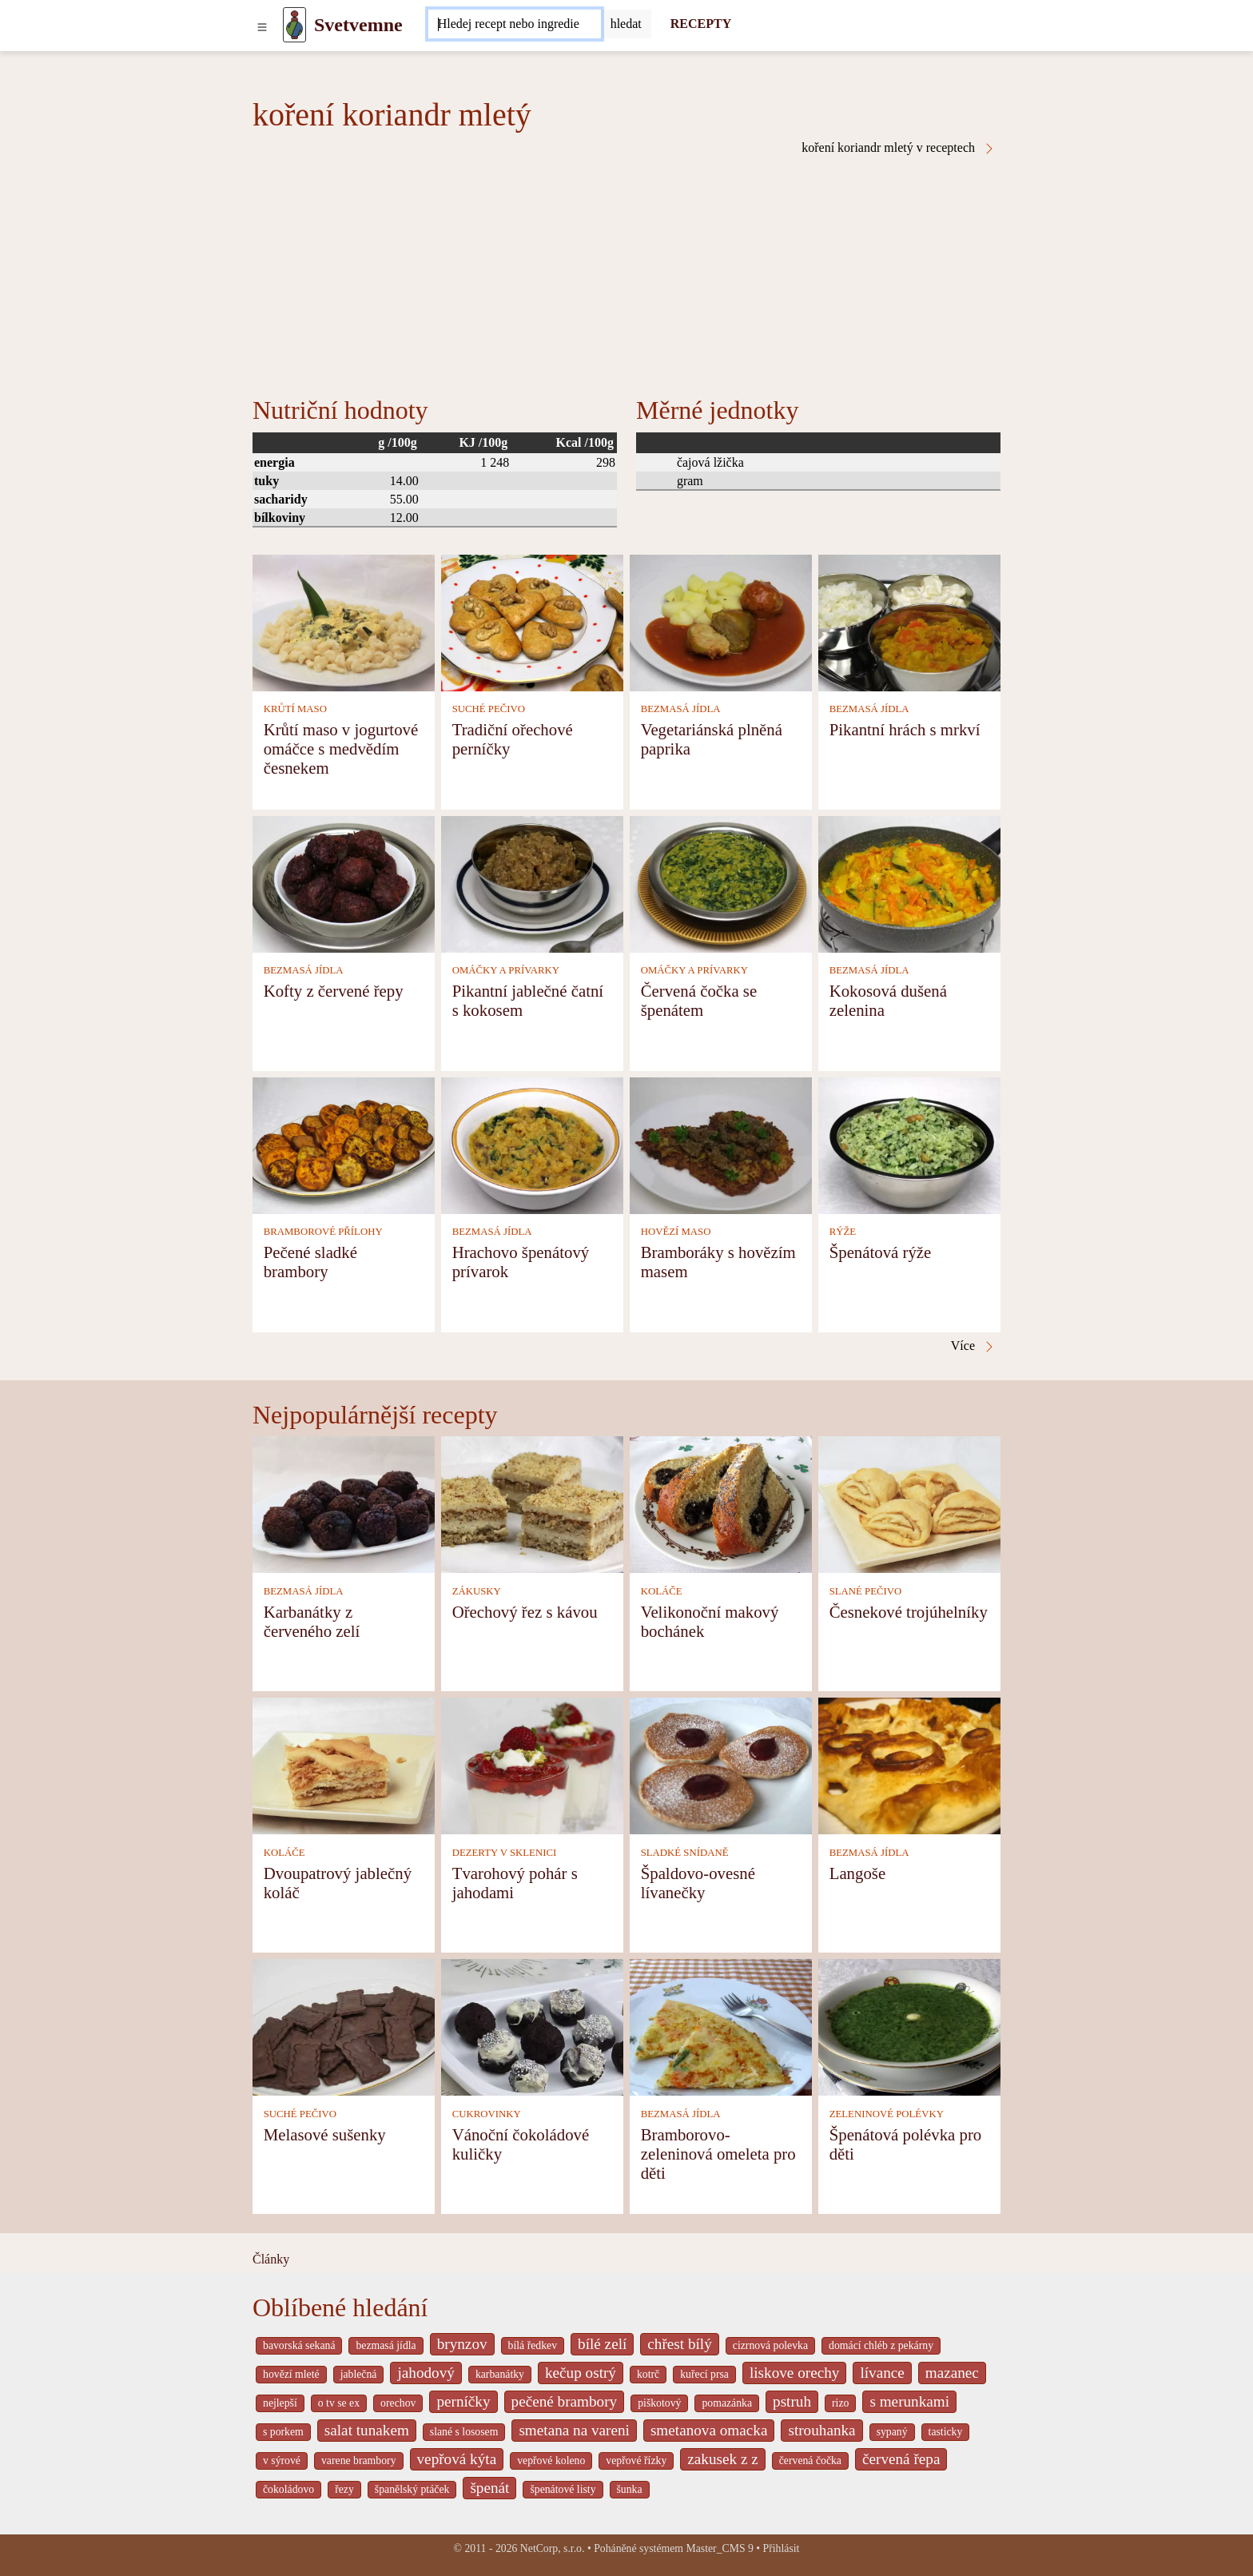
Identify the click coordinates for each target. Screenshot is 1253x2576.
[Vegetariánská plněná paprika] (721, 621)
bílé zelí (602, 2343)
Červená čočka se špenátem (699, 1000)
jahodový (425, 2372)
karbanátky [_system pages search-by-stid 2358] (499, 2374)
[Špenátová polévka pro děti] (909, 2026)
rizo (840, 2403)
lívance (882, 2372)
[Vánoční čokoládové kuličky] (532, 2026)
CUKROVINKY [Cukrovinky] (486, 2114)
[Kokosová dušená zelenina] (909, 883)
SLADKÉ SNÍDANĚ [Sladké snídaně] (685, 1852)
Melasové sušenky (325, 2134)
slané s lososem (464, 2432)
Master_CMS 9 (719, 2548)
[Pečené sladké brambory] (344, 1144)
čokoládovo (288, 2489)
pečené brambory (564, 2401)
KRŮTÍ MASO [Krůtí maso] (295, 709)
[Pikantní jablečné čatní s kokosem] (532, 883)
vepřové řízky (636, 2461)
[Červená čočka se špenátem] (721, 883)
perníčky (463, 2401)
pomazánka (727, 2403)
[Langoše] (909, 1765)
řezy (344, 2489)
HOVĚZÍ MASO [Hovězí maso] (676, 1231)
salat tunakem (366, 2430)
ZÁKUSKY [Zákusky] (476, 1591)
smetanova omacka (709, 2430)
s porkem (283, 2432)
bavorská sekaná (299, 2345)
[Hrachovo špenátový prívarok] (532, 1144)
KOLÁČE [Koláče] (661, 1591)
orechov (398, 2403)
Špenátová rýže (880, 1252)
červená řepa (901, 2459)
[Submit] (626, 24)
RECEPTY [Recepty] (700, 23)
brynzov (462, 2343)
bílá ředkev (532, 2345)
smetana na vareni (574, 2430)
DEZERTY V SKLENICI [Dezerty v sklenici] (504, 1852)
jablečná (358, 2374)
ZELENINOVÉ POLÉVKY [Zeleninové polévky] (886, 2114)
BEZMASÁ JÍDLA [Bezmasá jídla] (681, 709)
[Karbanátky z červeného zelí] (344, 1504)
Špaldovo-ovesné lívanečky (698, 1882)
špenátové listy (562, 2489)
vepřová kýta (457, 2459)
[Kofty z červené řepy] (344, 883)
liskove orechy (794, 2372)
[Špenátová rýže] (909, 1144)
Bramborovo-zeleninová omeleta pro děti (718, 2153)
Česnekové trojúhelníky (908, 1612)
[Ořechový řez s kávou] (532, 1504)
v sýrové (281, 2461)
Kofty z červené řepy (334, 990)
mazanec (952, 2372)
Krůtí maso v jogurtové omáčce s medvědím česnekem (341, 748)
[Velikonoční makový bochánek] (721, 1504)
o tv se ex (339, 2403)
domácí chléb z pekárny (881, 2345)
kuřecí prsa (704, 2374)
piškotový (659, 2403)
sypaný (892, 2432)
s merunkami (909, 2401)
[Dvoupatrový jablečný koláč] (344, 1765)
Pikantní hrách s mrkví (905, 729)
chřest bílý (679, 2343)
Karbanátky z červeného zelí (312, 1621)
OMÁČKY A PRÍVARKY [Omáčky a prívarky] (505, 970)
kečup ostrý (580, 2372)
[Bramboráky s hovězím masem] (721, 1144)
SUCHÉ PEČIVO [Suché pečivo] (488, 709)
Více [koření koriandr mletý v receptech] (973, 1346)
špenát (489, 2487)
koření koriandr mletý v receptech (899, 148)
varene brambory (358, 2461)
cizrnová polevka (770, 2345)
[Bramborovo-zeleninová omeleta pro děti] (721, 2026)
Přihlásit (781, 2548)
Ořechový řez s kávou (525, 1612)
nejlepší (280, 2403)
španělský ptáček (412, 2489)
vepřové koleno (551, 2461)
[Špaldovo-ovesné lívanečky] (721, 1765)
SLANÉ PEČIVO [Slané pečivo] (865, 1591)
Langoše (857, 1873)
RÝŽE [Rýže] (842, 1231)
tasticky (946, 2432)
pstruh (792, 2401)
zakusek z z (722, 2459)
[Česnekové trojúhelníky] (909, 1504)
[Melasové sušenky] (344, 2026)
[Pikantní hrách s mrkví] (909, 621)
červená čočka (810, 2461)
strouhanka (821, 2430)
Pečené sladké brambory (310, 1261)
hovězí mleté (291, 2374)
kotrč (648, 2374)
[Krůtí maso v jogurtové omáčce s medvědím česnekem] (344, 621)
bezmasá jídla (386, 2345)
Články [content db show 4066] (271, 2259)
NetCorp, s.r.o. (552, 2548)
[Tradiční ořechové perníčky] (532, 621)
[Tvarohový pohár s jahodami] (532, 1765)
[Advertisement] (626, 275)
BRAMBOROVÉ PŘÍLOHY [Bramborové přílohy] (323, 1231)
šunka (629, 2489)
